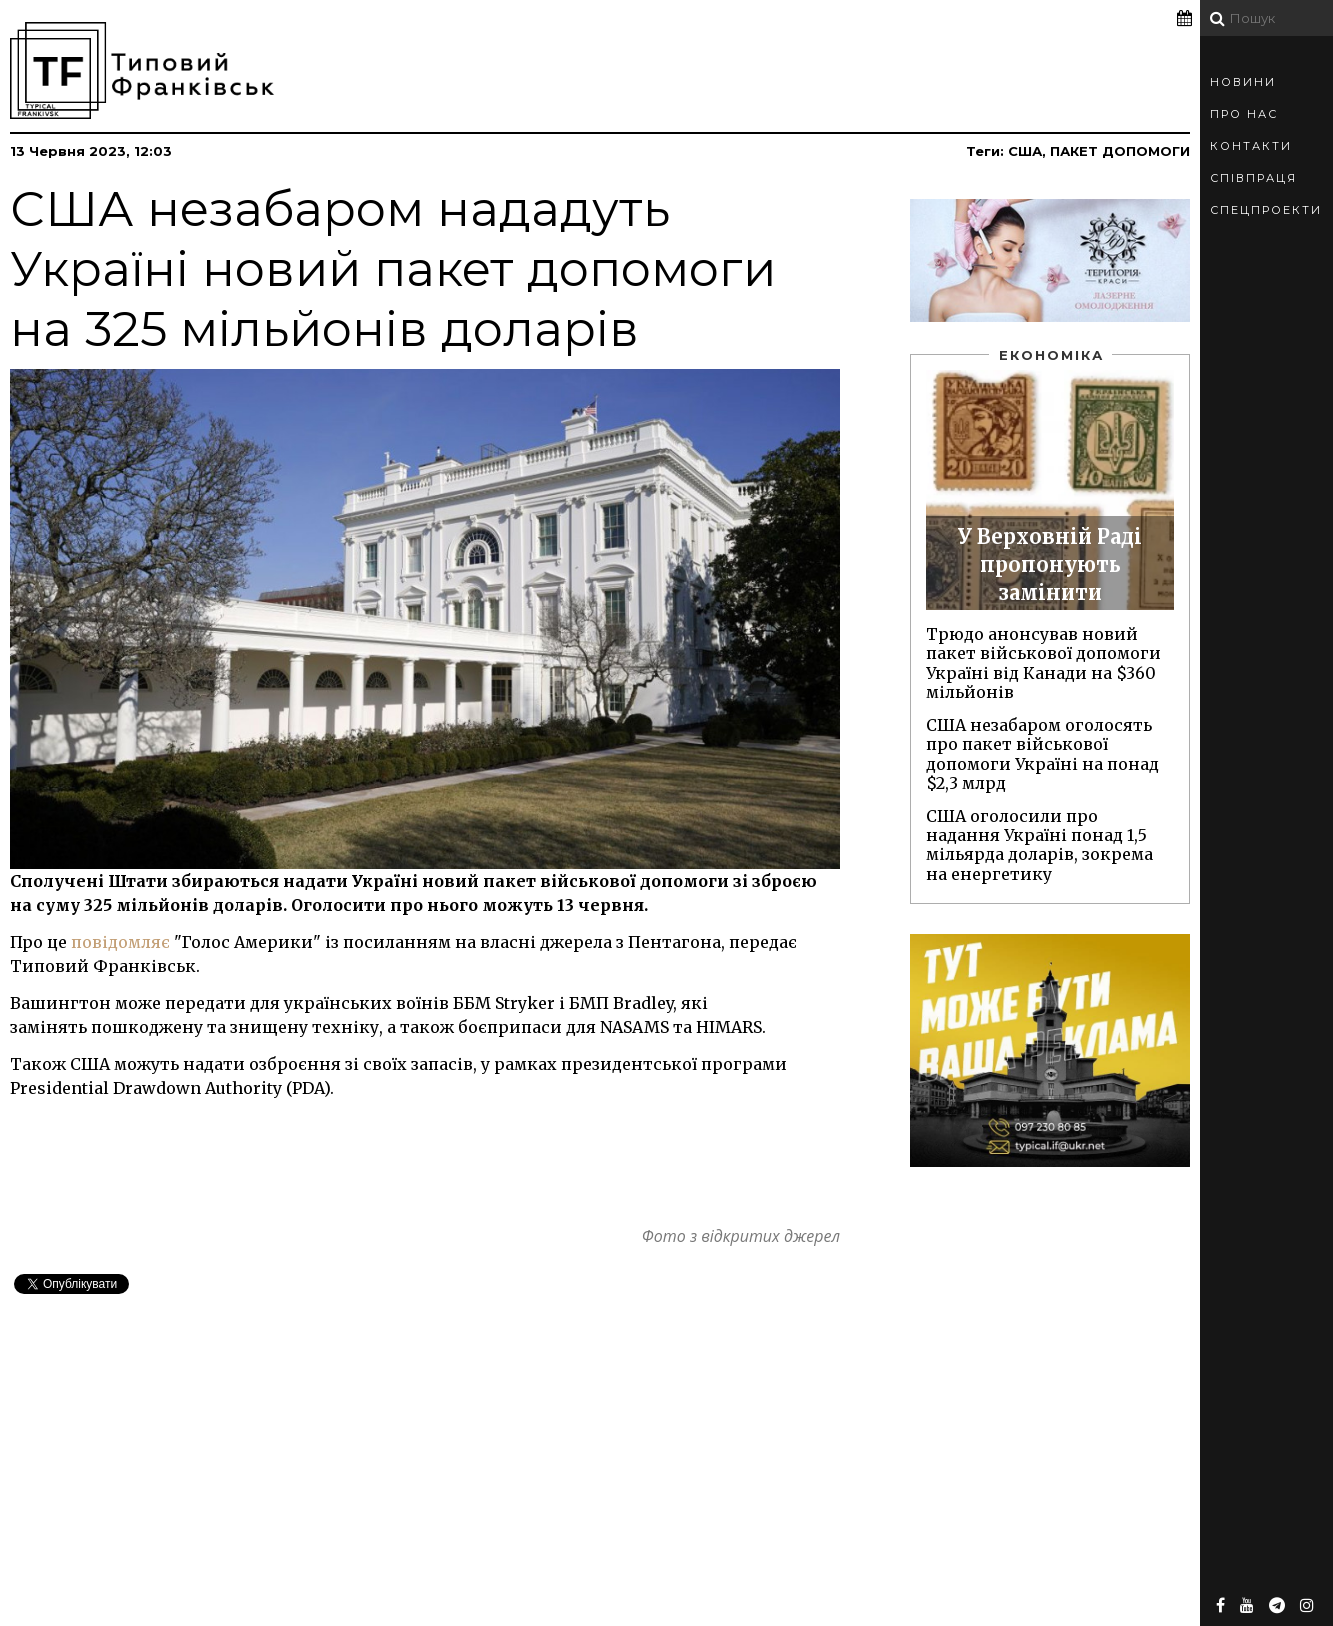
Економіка (1051, 355)
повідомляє (120, 942)
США (1025, 151)
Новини (1243, 82)
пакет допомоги (1120, 151)
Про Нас (1244, 114)
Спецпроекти (1266, 210)
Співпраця (1253, 178)
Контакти (1251, 146)
